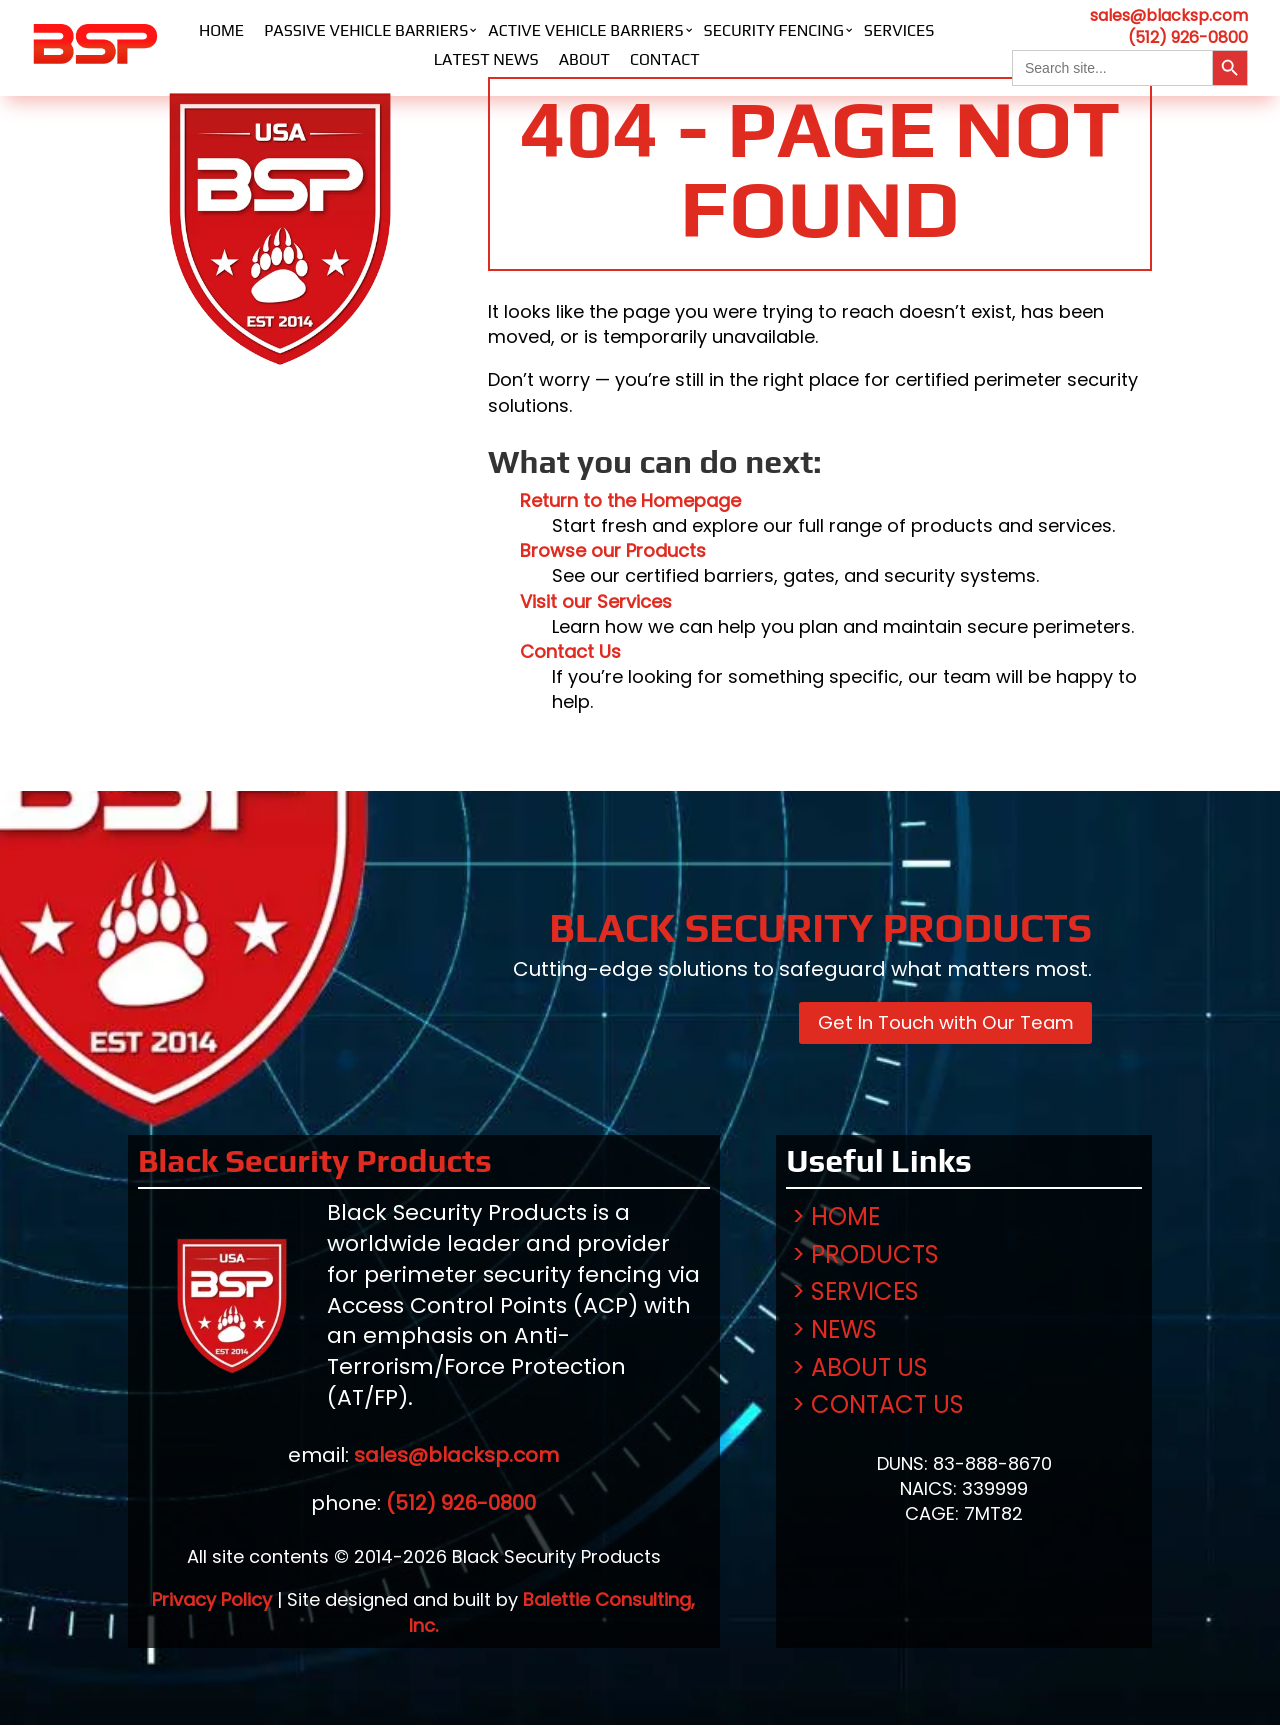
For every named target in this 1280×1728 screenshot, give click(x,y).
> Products (865, 1258)
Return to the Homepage (630, 500)
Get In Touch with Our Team (933, 1025)
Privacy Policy (212, 1603)
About (584, 59)
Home (221, 30)
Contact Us (570, 651)
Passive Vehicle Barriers (366, 30)
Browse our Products (613, 550)
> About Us (860, 1370)
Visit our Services (596, 601)
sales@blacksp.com (1169, 15)
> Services (855, 1295)
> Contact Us (878, 1408)
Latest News (486, 59)
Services (899, 30)
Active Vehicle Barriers (585, 30)
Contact (665, 59)
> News (834, 1333)
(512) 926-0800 (1188, 37)
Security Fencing (774, 30)
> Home (836, 1220)
